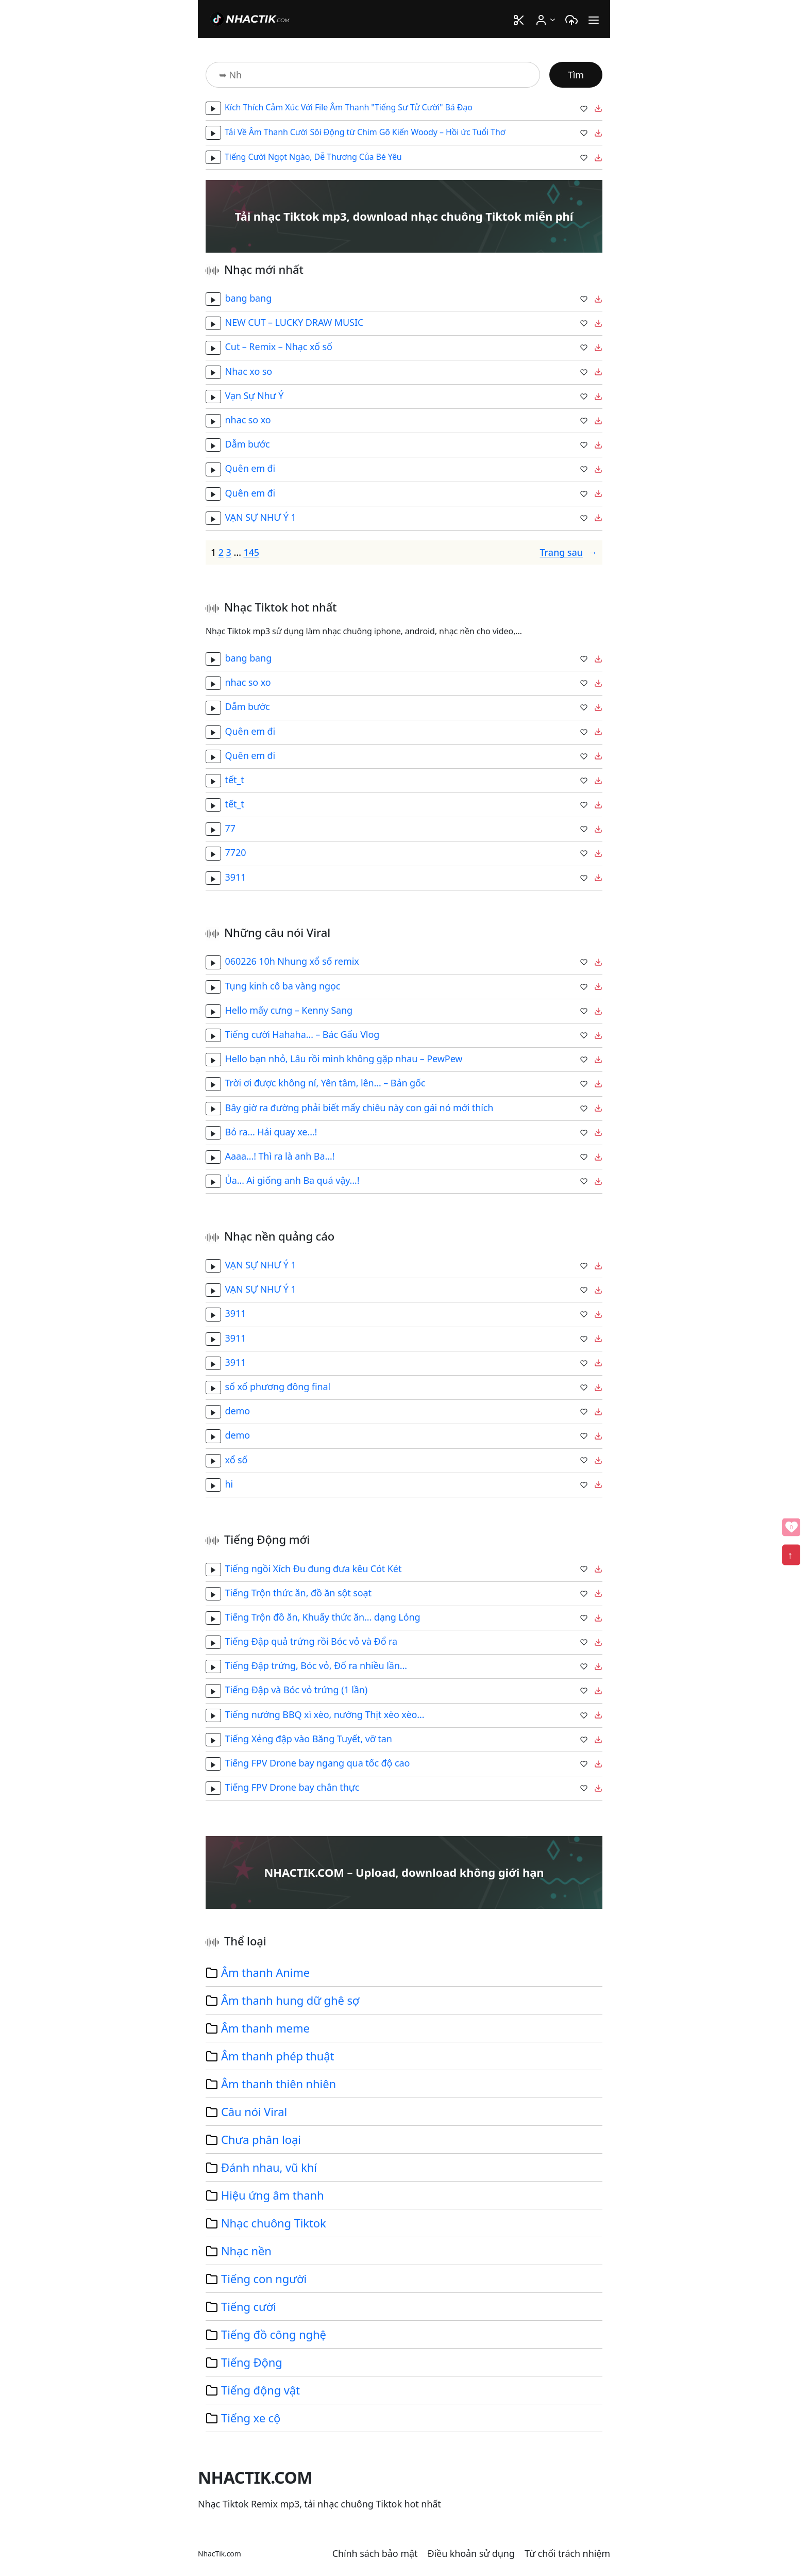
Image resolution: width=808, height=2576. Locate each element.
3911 (235, 877)
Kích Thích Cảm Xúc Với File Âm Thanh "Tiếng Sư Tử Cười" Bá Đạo (349, 107)
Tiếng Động (251, 2362)
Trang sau (568, 552)
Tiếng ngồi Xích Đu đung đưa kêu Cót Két (313, 1568)
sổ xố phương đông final (277, 1386)
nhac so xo (248, 420)
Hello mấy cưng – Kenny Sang (288, 1010)
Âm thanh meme (265, 2028)
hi (229, 1484)
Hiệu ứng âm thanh (272, 2195)
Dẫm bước (247, 444)
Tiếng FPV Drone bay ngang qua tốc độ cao (317, 1763)
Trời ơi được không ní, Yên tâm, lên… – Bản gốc (325, 1083)
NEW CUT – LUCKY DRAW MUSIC (294, 322)
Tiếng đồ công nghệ (273, 2334)
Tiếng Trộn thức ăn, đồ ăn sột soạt (298, 1593)
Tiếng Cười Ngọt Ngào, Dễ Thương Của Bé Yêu (313, 156)
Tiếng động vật (260, 2390)
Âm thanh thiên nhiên (278, 2083)
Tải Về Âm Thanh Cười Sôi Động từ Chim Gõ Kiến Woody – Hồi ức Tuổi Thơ (365, 132)
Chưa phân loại (261, 2139)
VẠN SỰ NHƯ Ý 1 (260, 517)
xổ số (236, 1459)
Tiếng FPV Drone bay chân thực (292, 1787)
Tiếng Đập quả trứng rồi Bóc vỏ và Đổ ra (311, 1641)
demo (237, 1411)
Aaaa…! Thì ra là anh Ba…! (280, 1156)
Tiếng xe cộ (250, 2417)
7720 (235, 852)
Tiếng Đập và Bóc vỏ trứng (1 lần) (296, 1689)
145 (251, 552)
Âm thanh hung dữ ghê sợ (290, 2000)
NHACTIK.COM (255, 2477)
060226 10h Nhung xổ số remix (292, 961)
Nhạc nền (246, 2250)
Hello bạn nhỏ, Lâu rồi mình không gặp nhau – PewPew (344, 1058)
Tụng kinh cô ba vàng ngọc (283, 986)
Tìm (576, 75)
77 (230, 828)
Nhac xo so (248, 371)
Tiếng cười (248, 2306)
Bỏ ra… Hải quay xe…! (271, 1132)
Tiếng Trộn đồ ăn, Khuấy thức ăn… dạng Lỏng (322, 1617)
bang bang (248, 298)
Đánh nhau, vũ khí (269, 2167)
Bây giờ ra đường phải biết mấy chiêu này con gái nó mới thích (359, 1107)
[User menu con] (553, 19)
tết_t (234, 779)
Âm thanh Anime (265, 1972)
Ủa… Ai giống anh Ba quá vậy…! (292, 1180)
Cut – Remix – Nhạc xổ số (278, 346)
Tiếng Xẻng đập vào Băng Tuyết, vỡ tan (308, 1738)
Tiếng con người (264, 2278)
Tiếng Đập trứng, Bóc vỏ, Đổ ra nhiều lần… (316, 1665)
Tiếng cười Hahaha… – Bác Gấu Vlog (302, 1034)
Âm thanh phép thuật (277, 2055)
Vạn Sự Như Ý (254, 395)
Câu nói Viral (254, 2111)
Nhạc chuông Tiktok (273, 2223)
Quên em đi (250, 468)
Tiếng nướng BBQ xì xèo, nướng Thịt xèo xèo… (325, 1714)
